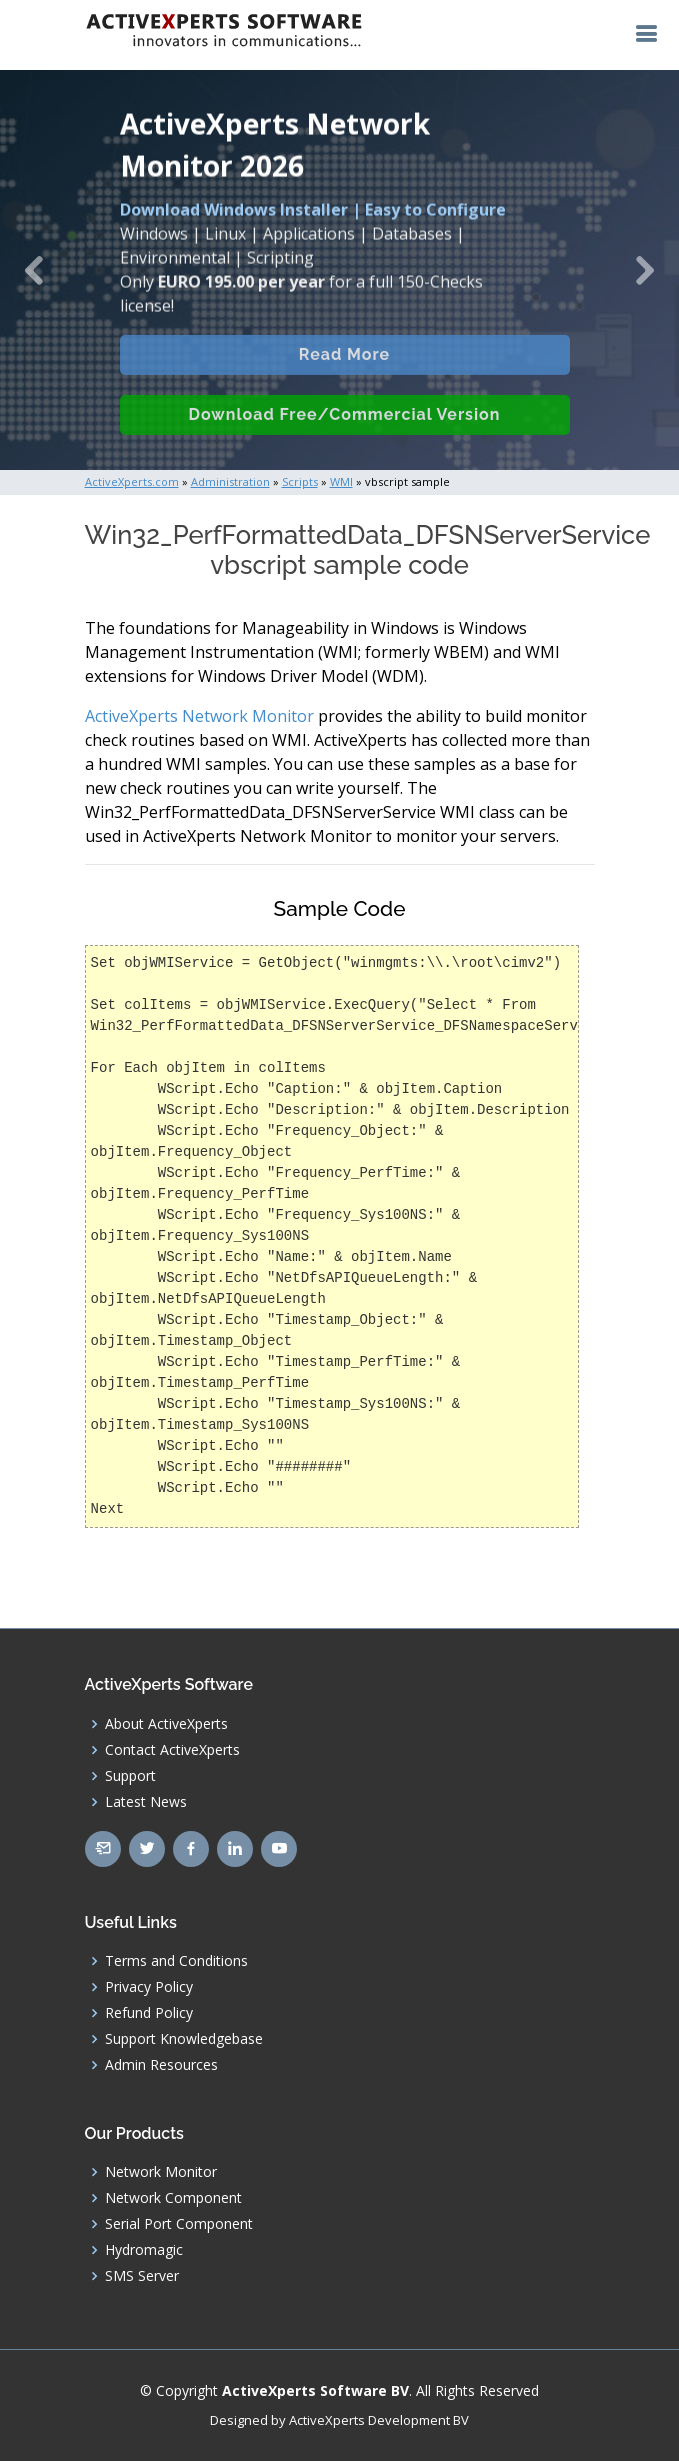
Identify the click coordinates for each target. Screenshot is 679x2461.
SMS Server (142, 2276)
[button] (34, 270)
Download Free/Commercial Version (345, 433)
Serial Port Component (179, 2224)
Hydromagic (144, 2250)
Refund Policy (149, 2013)
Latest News (146, 1802)
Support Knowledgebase (184, 2039)
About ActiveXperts (166, 1724)
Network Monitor (161, 2172)
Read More (344, 373)
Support (130, 1776)
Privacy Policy (149, 1987)
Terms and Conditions (176, 1961)
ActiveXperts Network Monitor (199, 716)
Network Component (173, 2198)
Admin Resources (161, 2065)
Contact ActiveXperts (172, 1750)
